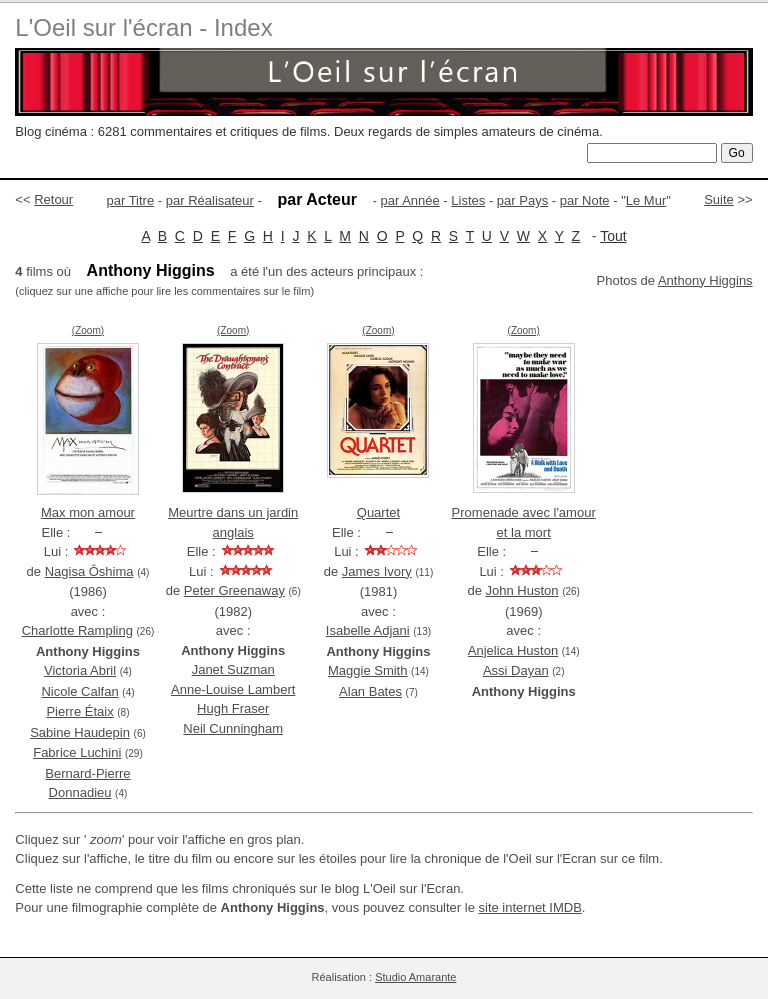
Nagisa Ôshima (89, 571)
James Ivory (377, 571)
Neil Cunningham (233, 728)
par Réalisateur (210, 200)
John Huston (522, 590)
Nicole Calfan (79, 691)
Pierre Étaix (79, 711)
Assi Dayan (516, 670)
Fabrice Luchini (77, 752)
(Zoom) (88, 330)
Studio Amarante (415, 977)
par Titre (131, 200)
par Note (585, 200)
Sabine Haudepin (80, 732)
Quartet (378, 512)
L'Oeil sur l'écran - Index (143, 27)
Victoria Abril (80, 670)
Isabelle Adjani (368, 630)
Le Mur (646, 200)
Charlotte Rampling (77, 630)
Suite (719, 199)
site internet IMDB (530, 907)
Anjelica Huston (513, 650)
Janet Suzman (233, 669)
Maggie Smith (367, 670)
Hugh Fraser (233, 708)
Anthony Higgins (705, 280)
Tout (613, 236)
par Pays (522, 200)
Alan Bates (370, 691)
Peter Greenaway (234, 590)
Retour (53, 199)
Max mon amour (88, 512)
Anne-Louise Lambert (233, 689)
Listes (468, 200)
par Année (409, 200)
